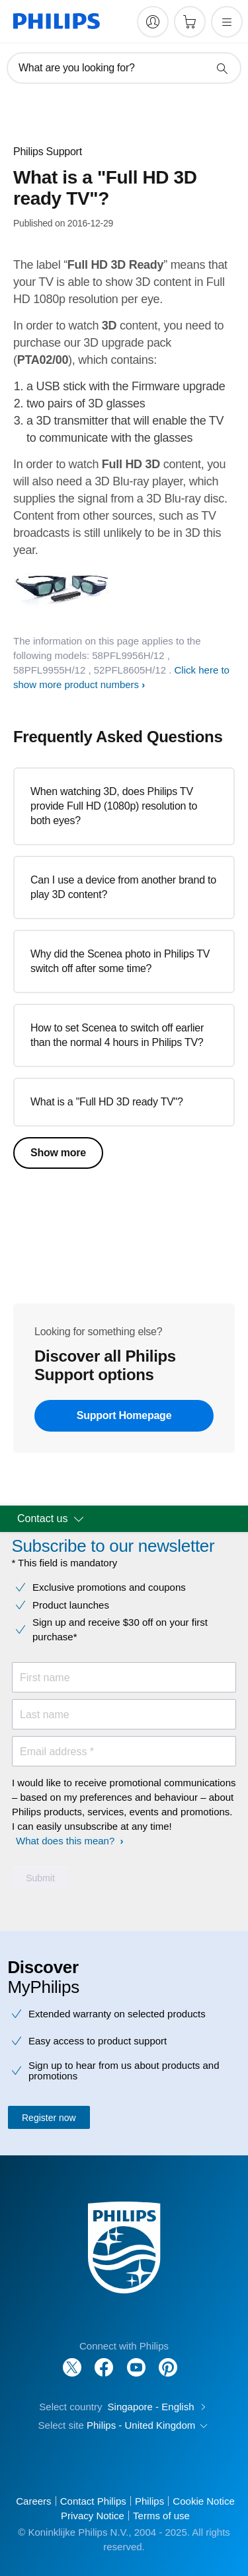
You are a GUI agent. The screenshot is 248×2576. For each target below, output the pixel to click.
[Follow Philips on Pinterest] (168, 2360)
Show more (58, 1152)
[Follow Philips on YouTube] (136, 2360)
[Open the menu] (227, 22)
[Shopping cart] (190, 22)
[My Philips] (153, 22)
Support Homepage (124, 1415)
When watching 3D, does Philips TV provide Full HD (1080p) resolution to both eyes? (113, 806)
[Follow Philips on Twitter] (72, 2360)
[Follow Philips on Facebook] (103, 2360)
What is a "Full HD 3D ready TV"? (106, 1101)
